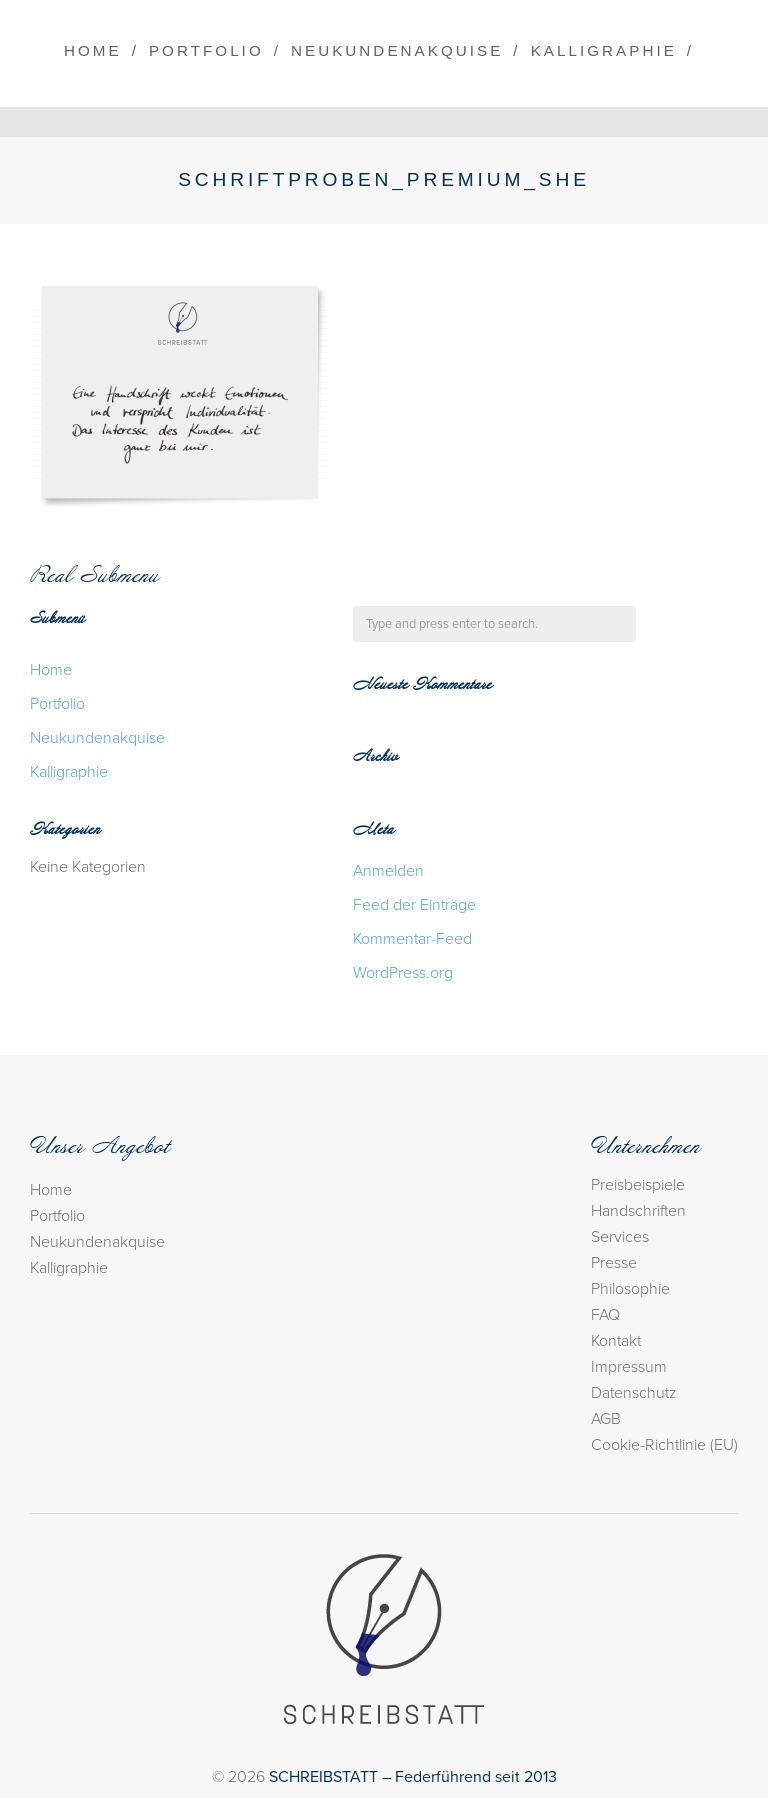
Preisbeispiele (638, 1185)
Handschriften (638, 1211)
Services (620, 1237)
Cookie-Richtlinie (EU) (664, 1445)
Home (93, 50)
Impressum (629, 1367)
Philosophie (630, 1289)
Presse (614, 1263)
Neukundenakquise (397, 50)
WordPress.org (403, 973)
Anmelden (388, 871)
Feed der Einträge (414, 905)
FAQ (605, 1315)
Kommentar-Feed (412, 939)
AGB (606, 1419)
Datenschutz (634, 1393)
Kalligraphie (604, 50)
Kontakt (616, 1341)
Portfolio (206, 50)
